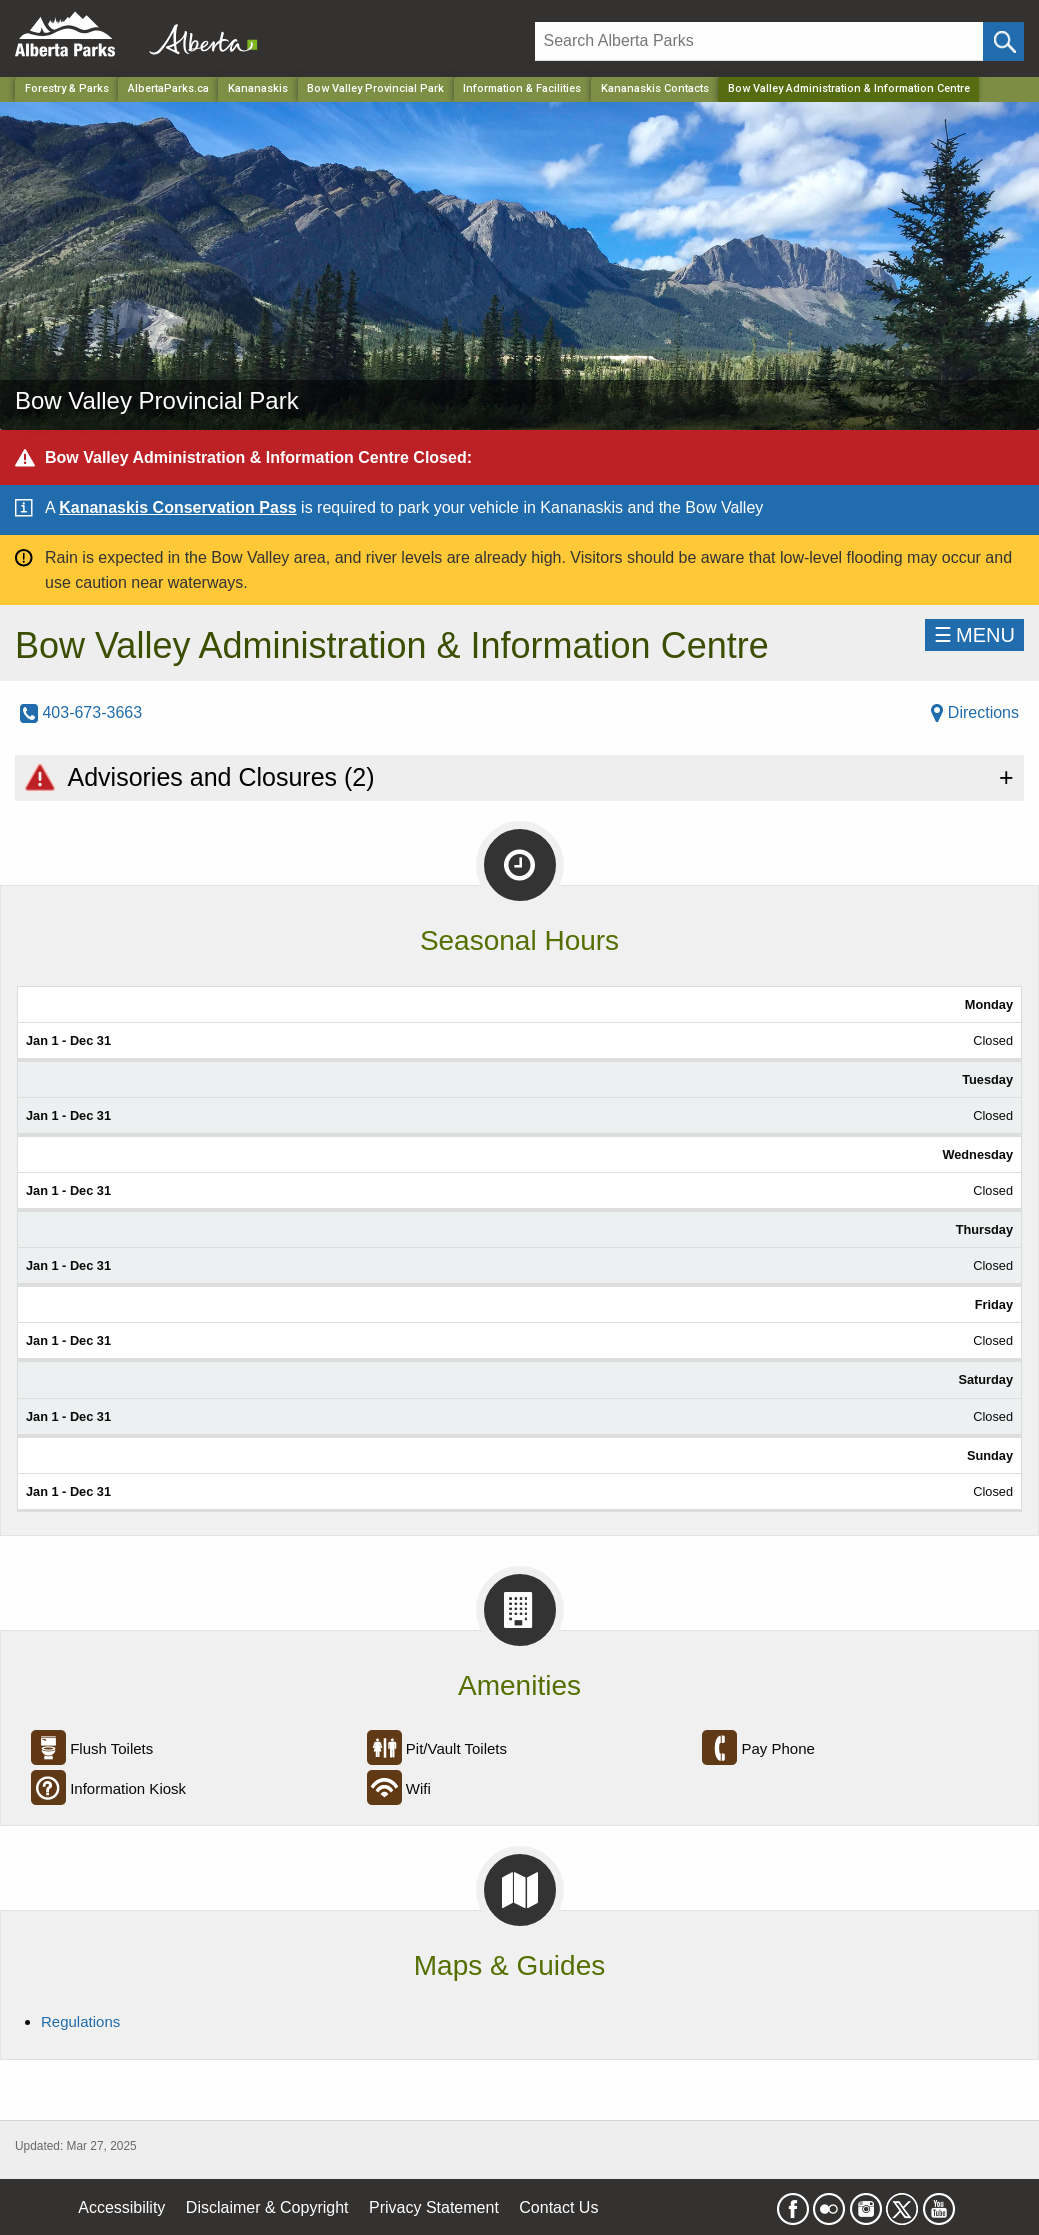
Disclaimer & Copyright (267, 2207)
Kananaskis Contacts (655, 88)
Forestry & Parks (67, 88)
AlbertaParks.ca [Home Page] (168, 88)
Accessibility (121, 2207)
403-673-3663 (81, 712)
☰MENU (974, 635)
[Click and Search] (1003, 41)
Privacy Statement (434, 2207)
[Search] (759, 41)
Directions (975, 712)
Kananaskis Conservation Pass (177, 507)
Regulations (80, 2021)
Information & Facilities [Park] (522, 88)
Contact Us (558, 2207)
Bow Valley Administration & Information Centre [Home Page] (849, 88)
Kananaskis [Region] (258, 88)
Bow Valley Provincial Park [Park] (375, 88)
